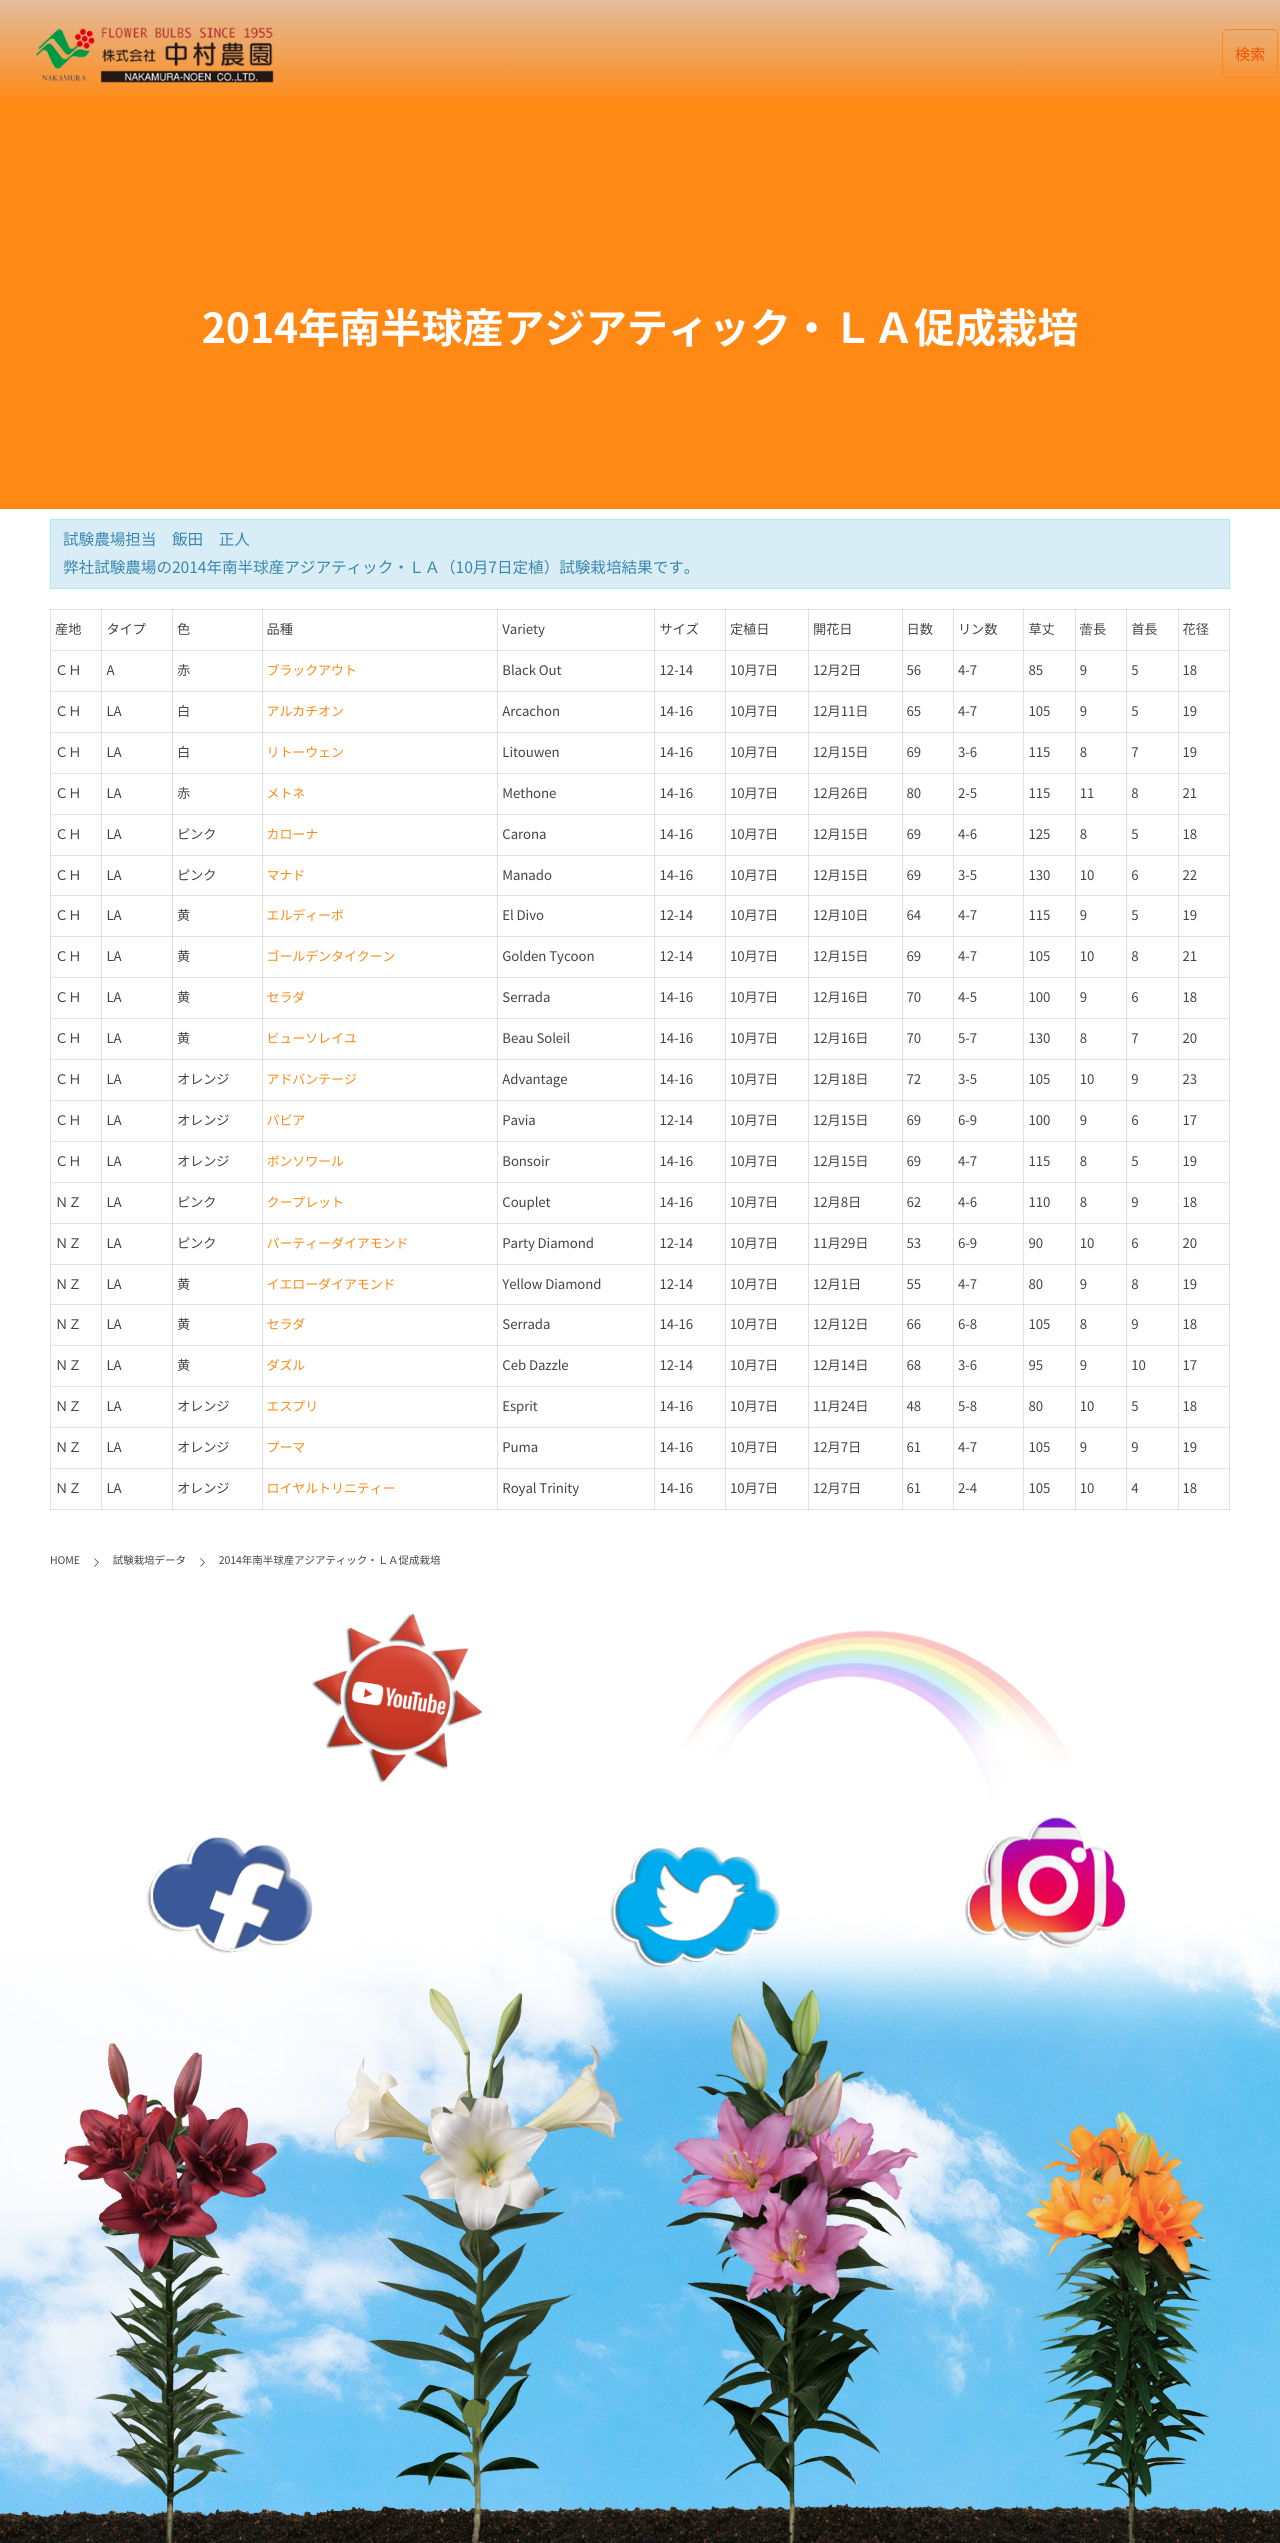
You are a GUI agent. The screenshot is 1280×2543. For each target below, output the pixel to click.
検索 (1250, 53)
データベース (730, 52)
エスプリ (293, 1406)
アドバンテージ (312, 1079)
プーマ (286, 1447)
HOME (531, 52)
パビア (286, 1120)
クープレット (305, 1202)
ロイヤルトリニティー (331, 1488)
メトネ (286, 793)
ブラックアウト (312, 670)
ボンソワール (305, 1161)
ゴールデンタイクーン (331, 956)
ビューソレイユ (312, 1038)
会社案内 (841, 52)
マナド (286, 875)
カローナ (293, 834)
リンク (1070, 52)
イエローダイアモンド (331, 1284)
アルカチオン (305, 711)
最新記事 (619, 52)
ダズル (286, 1365)
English (1161, 52)
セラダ (286, 997)
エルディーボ (305, 915)
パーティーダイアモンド (338, 1243)
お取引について (960, 52)
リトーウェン (305, 752)
